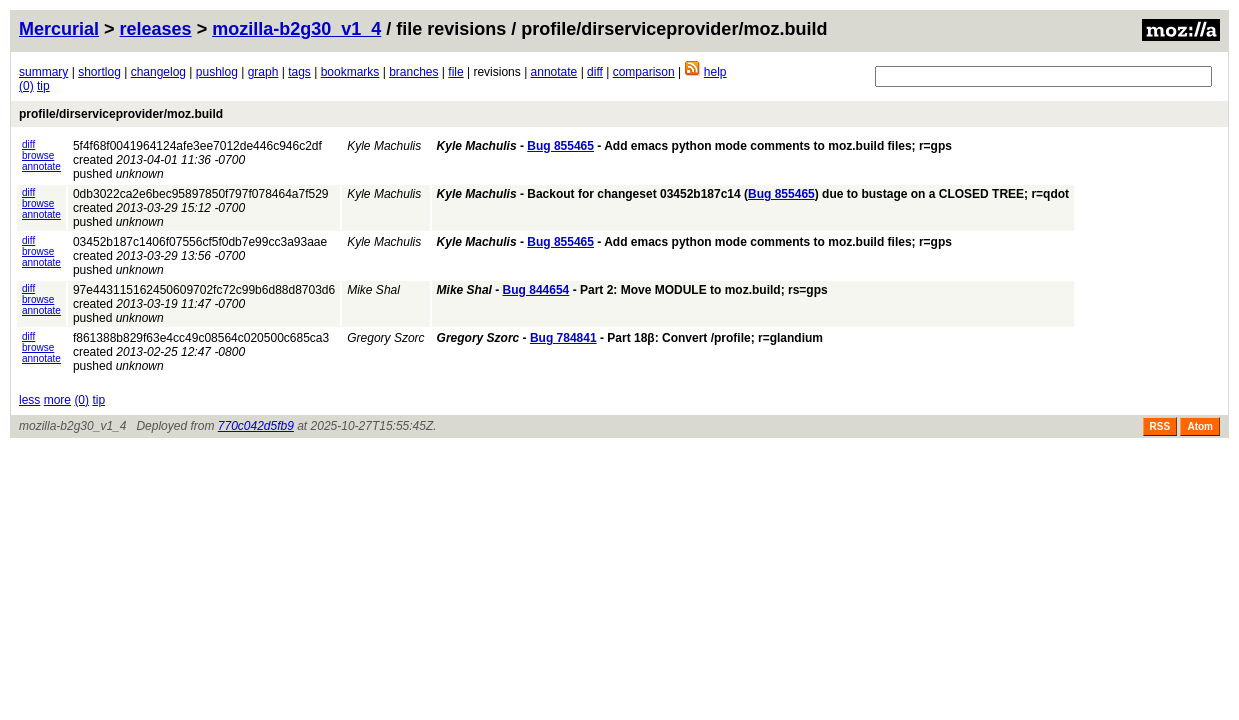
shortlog (99, 72)
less (29, 400)
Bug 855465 (560, 146)
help (715, 72)
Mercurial (59, 29)
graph (263, 72)
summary (43, 72)
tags (299, 72)
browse (38, 155)
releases (156, 29)
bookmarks (350, 72)
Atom (1200, 426)
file (455, 72)
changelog (158, 72)
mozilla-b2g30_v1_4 (296, 29)
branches (413, 72)
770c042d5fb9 (256, 426)
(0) (26, 86)
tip (43, 86)
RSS (1160, 426)
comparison (644, 72)
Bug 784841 (563, 338)
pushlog (217, 72)
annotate (554, 72)
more (57, 400)
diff (595, 72)
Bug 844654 (536, 290)
